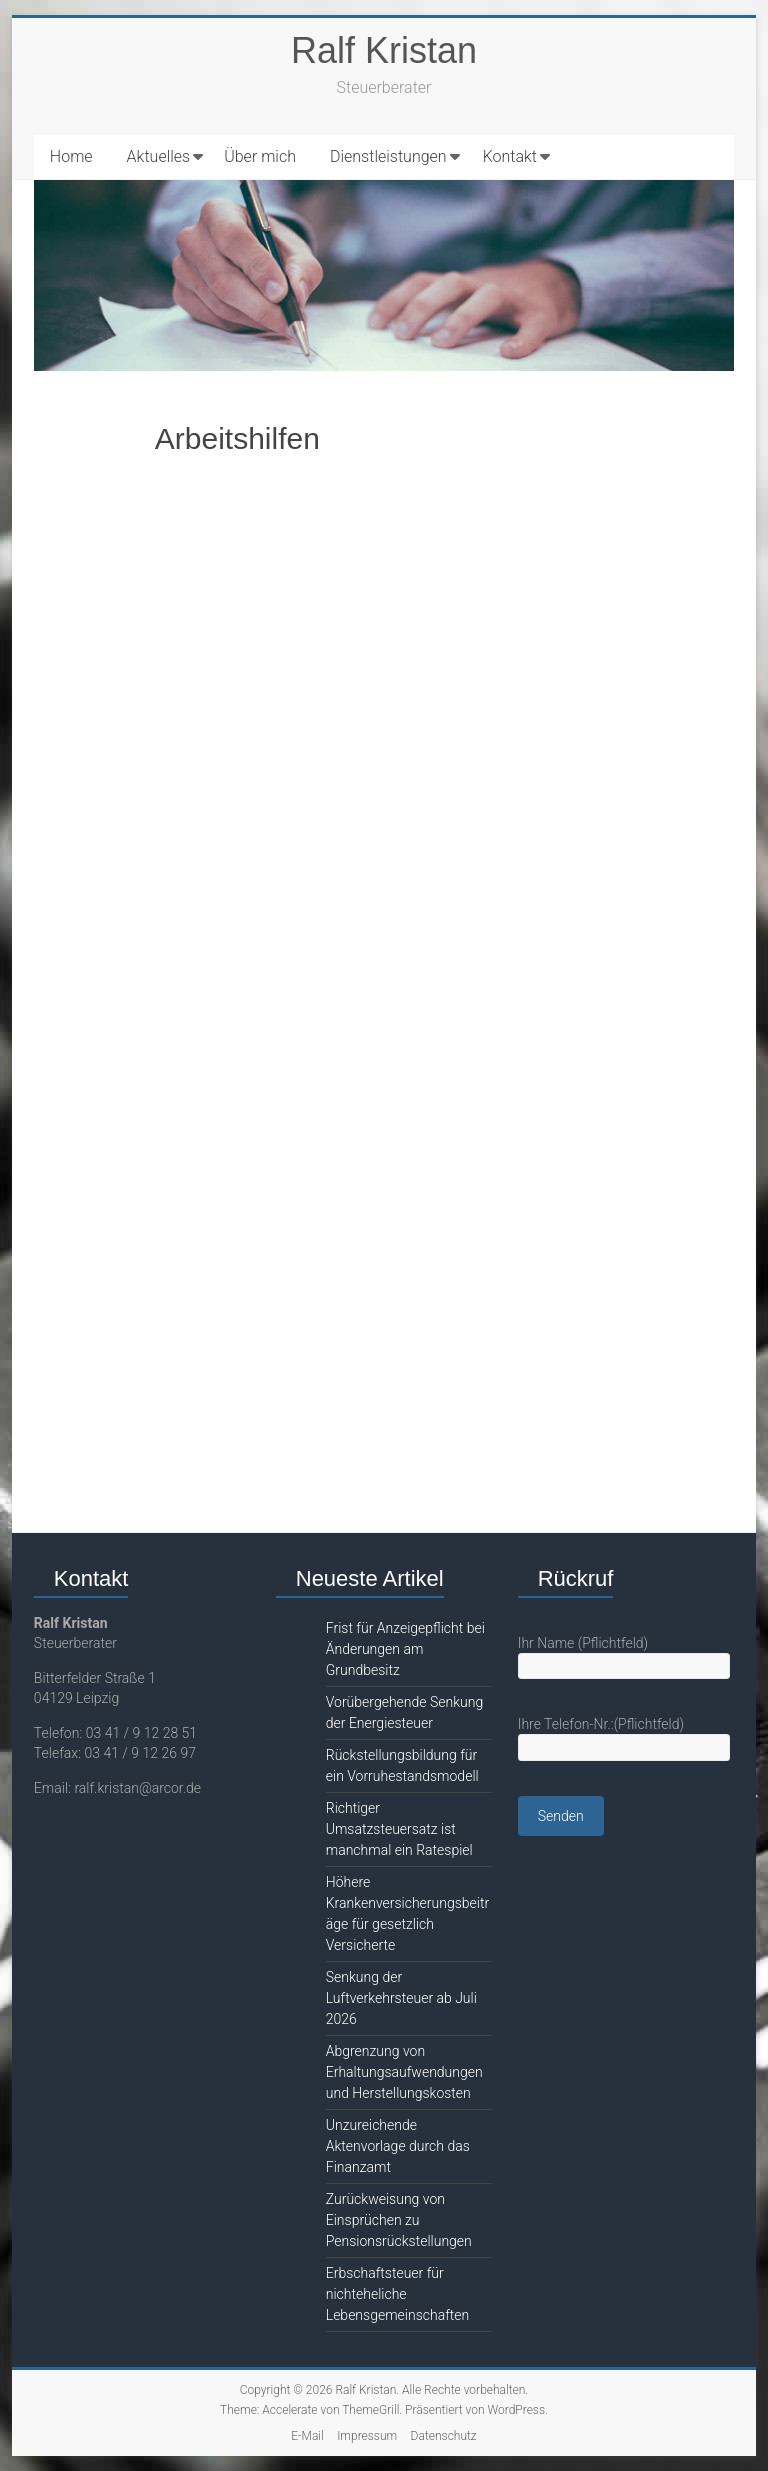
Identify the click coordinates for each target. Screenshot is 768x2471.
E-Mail (307, 2436)
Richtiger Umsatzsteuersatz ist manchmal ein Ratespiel (399, 1829)
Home (71, 156)
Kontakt (510, 156)
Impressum (367, 2436)
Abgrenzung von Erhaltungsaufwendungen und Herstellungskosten (404, 2072)
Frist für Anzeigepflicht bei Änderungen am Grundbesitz (405, 1649)
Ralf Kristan (384, 50)
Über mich (260, 156)
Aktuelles (159, 156)
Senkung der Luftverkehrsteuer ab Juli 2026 (401, 1998)
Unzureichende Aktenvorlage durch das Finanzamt (398, 2146)
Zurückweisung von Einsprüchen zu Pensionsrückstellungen (399, 2220)
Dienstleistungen (388, 156)
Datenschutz (444, 2436)
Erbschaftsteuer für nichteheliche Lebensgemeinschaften (397, 2294)
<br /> (384, 975)
